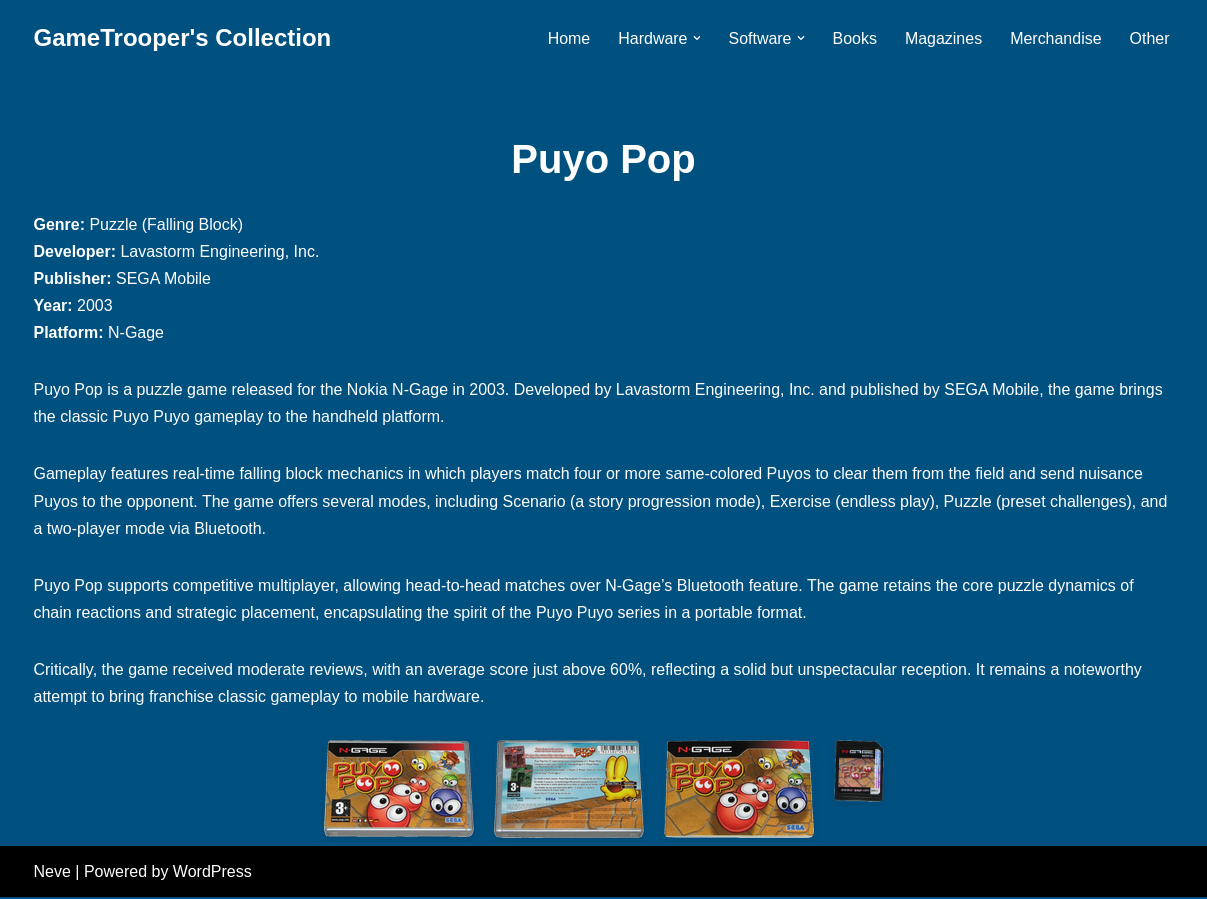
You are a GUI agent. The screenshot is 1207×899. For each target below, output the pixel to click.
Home (568, 38)
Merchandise (1056, 38)
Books (854, 38)
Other (1149, 38)
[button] (696, 38)
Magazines (943, 38)
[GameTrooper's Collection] (183, 38)
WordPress (212, 873)
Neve (52, 873)
